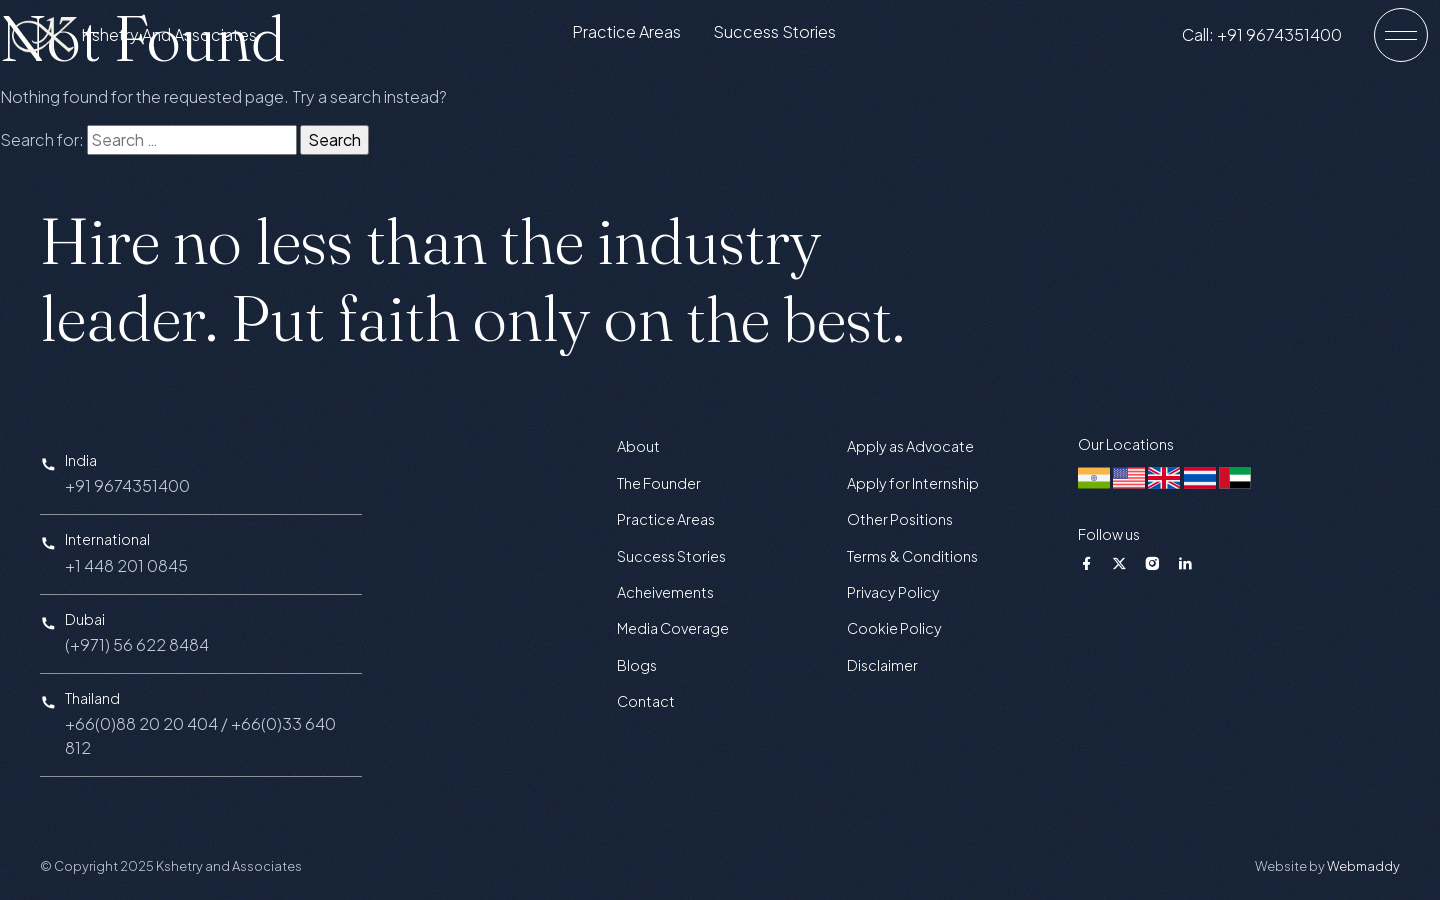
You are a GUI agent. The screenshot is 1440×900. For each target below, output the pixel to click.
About (638, 446)
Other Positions (900, 519)
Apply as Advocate (910, 446)
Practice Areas (642, 36)
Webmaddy (1363, 866)
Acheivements (665, 592)
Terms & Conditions (912, 556)
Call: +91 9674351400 (1278, 39)
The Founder (659, 483)
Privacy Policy (893, 592)
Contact (646, 701)
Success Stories (790, 36)
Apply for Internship (913, 483)
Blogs (637, 665)
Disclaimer (882, 665)
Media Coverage (673, 628)
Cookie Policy (894, 628)
